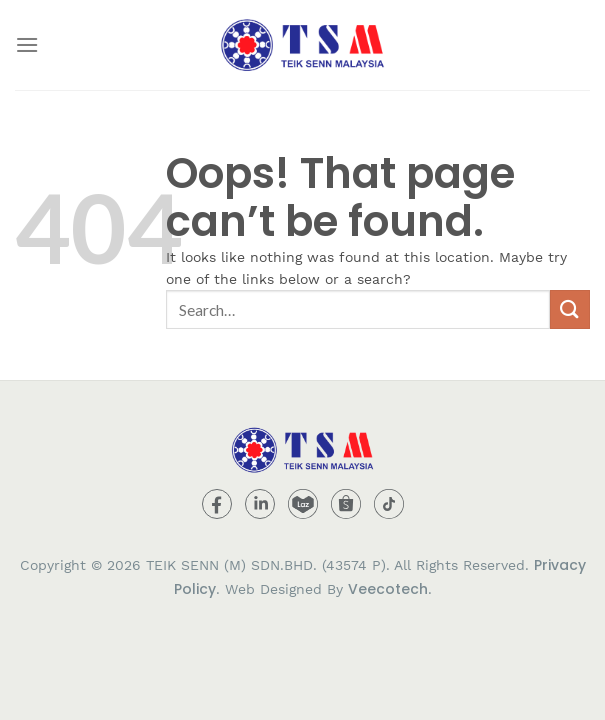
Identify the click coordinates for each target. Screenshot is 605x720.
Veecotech (388, 589)
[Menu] (27, 44)
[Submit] (570, 309)
